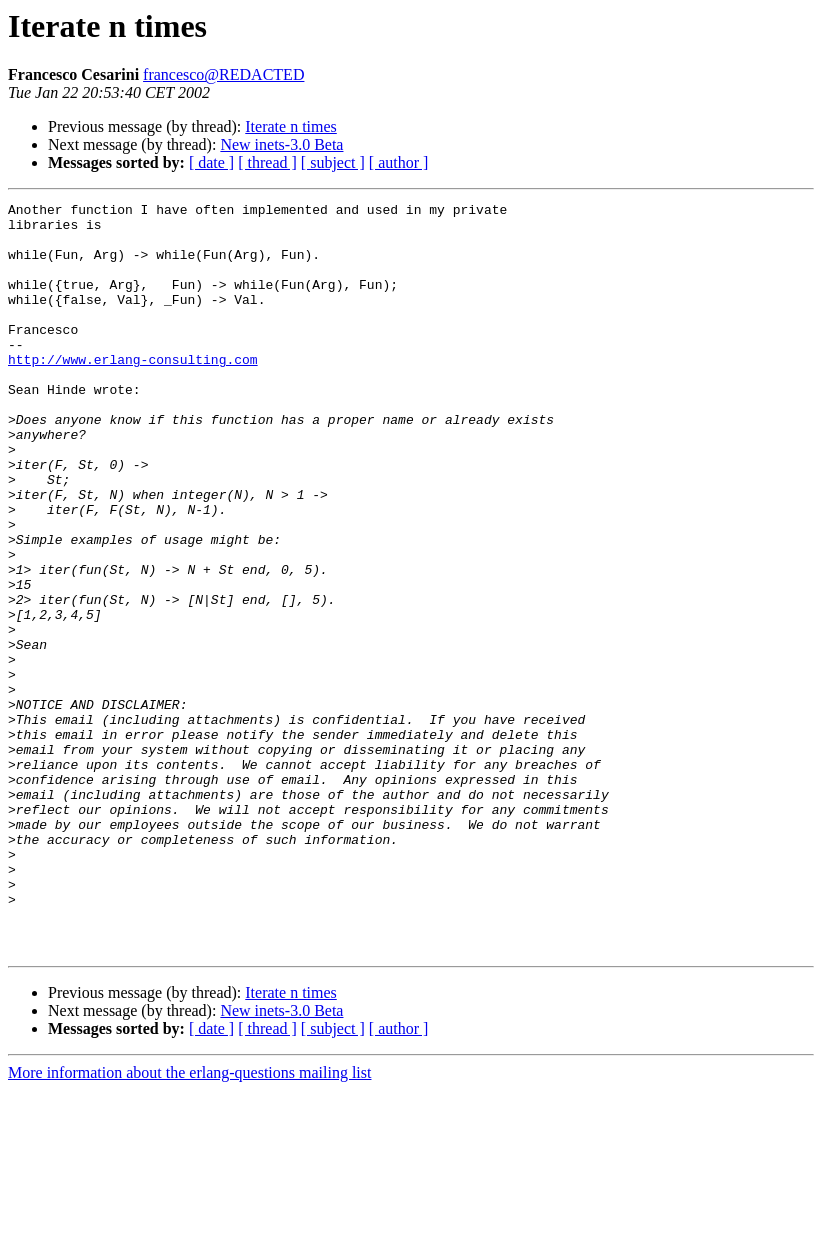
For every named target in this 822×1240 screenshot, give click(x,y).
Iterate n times (291, 126)
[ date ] (211, 162)
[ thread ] (267, 162)
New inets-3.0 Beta (281, 144)
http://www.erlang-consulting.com (133, 392)
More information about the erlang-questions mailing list (189, 1222)
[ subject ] (333, 162)
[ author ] (399, 162)
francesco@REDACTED (223, 74)
